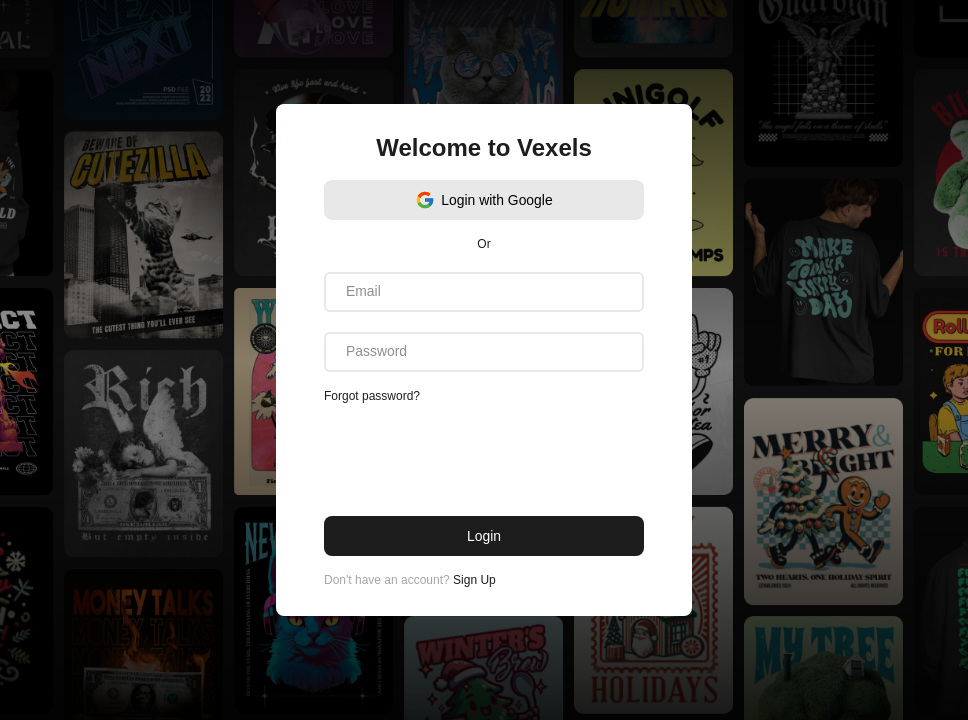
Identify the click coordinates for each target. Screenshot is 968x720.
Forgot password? (372, 396)
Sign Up (474, 580)
